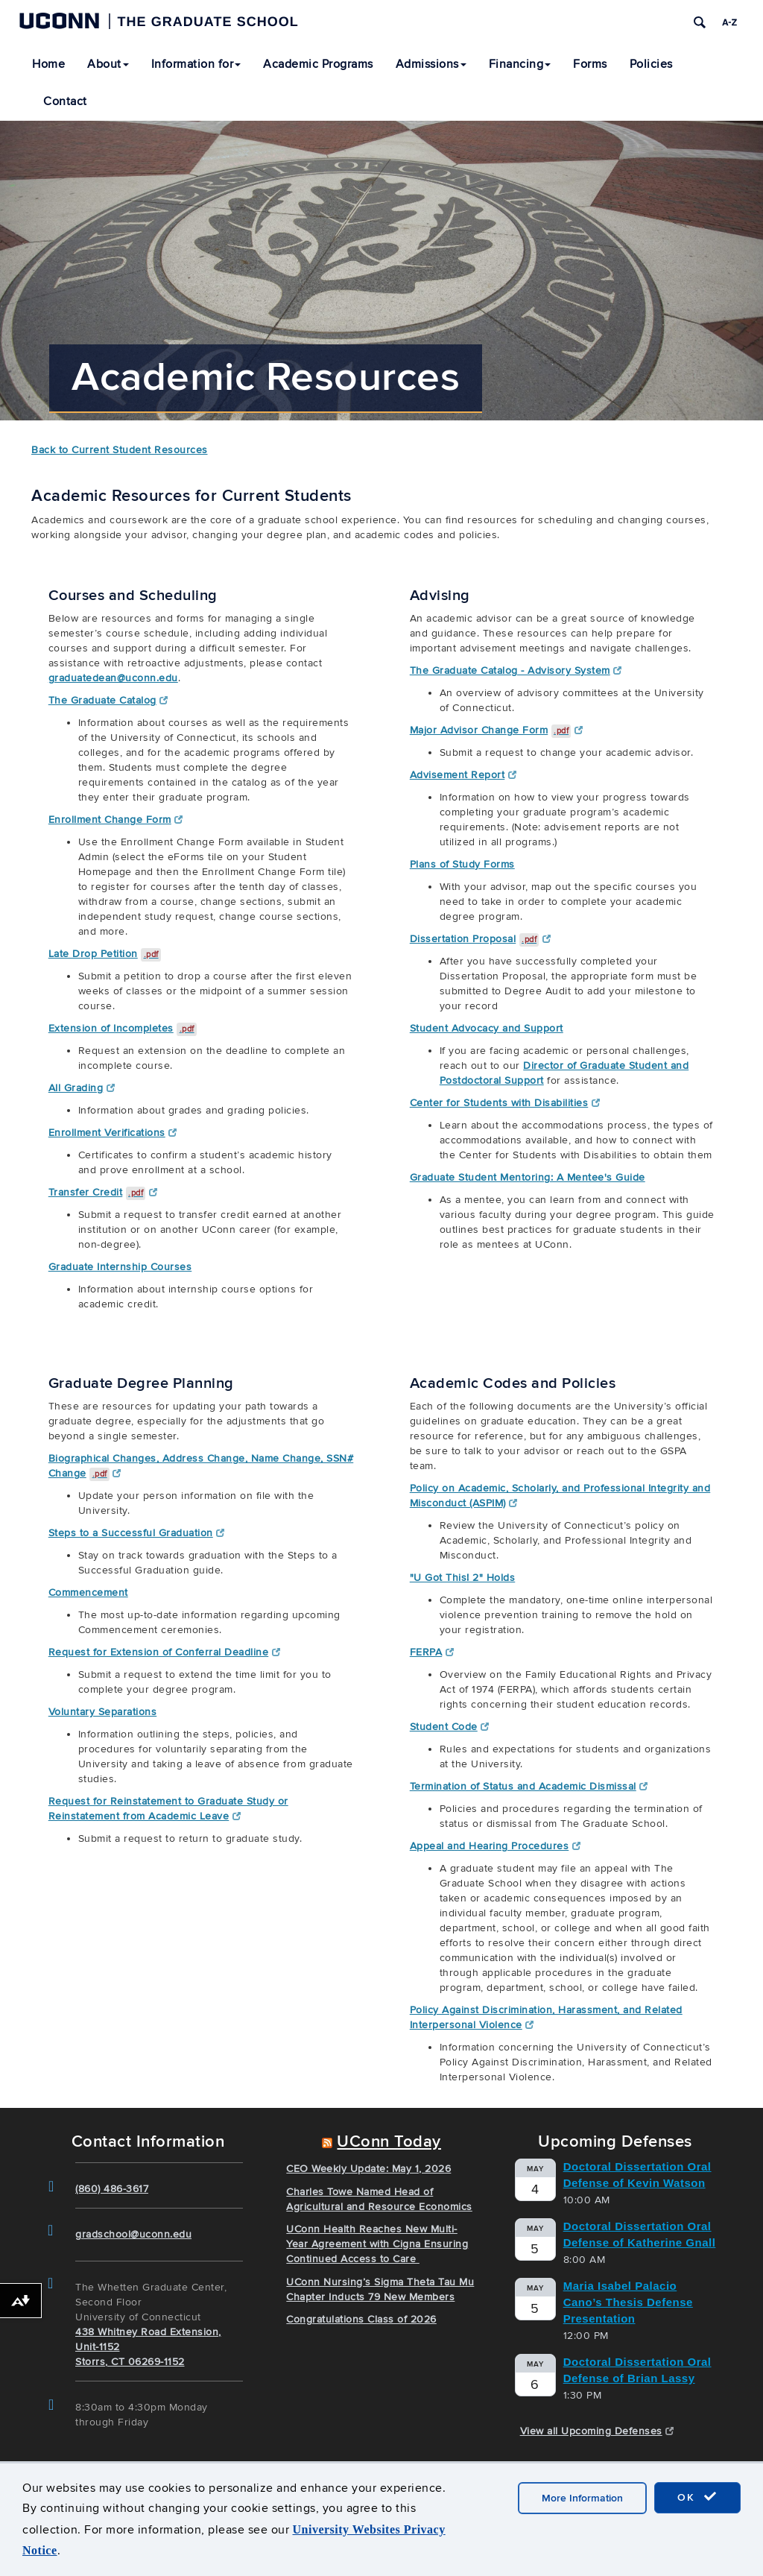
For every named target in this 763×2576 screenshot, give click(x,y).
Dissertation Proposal (480, 938)
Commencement (88, 1592)
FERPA (432, 1652)
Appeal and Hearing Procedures (495, 1846)
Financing (520, 64)
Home (48, 64)
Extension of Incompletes (122, 1028)
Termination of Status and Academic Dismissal (529, 1786)
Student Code (450, 1726)
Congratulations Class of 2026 (361, 2319)
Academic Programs (318, 64)
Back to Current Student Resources (119, 449)
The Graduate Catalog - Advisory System (516, 670)
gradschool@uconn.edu (133, 2234)
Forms (590, 64)
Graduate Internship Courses (120, 1266)
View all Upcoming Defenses (597, 2431)
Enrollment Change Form (115, 819)
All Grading (81, 1088)
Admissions (431, 64)
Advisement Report (463, 774)
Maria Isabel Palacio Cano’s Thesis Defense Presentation (628, 2302)
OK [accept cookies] (697, 2497)
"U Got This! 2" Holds (463, 1577)
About (108, 64)
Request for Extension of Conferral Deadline (164, 1652)
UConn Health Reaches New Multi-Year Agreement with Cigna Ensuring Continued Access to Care (377, 2244)
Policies (651, 64)
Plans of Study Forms (462, 864)
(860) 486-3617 (111, 2188)
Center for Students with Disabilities (505, 1102)
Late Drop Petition (104, 953)
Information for (196, 64)
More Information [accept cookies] (582, 2498)
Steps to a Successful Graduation (136, 1533)
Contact (65, 101)
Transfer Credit (103, 1192)
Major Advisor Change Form (496, 730)
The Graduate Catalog (108, 700)
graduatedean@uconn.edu (113, 678)
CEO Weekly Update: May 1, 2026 (368, 2168)
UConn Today (389, 2142)
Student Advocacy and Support (486, 1028)
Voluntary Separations (102, 1711)
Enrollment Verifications (112, 1132)
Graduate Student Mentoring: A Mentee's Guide (527, 1177)
